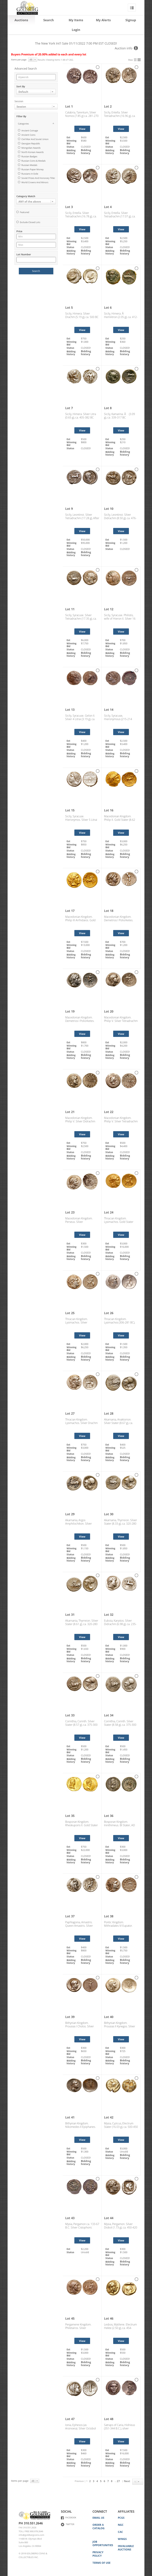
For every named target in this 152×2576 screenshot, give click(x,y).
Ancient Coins (28, 134)
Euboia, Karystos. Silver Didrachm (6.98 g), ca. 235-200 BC (120, 1622)
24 (111, 1212)
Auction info (123, 48)
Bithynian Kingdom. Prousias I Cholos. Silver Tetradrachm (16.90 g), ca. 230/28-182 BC (81, 2024)
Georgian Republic (30, 143)
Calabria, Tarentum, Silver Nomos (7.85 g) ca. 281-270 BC (82, 114)
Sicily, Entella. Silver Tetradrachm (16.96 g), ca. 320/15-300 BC (119, 114)
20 (111, 1011)
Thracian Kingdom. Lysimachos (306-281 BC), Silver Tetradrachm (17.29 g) (119, 1320)
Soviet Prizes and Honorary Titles (38, 178)
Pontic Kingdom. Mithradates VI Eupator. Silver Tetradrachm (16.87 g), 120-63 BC (119, 1923)
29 (73, 1514)
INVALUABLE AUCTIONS (126, 2547)
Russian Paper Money (32, 169)
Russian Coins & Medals (33, 160)
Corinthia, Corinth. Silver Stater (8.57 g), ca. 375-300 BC (81, 1723)
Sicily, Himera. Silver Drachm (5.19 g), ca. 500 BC (82, 315)
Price (19, 231)
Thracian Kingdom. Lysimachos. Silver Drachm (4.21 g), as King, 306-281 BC (82, 1421)
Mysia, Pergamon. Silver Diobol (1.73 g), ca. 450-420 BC (120, 2225)
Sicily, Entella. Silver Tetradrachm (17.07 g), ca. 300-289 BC (119, 214)
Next (127, 2481)
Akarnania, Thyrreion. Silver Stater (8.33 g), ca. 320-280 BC (120, 1521)
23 (73, 1212)
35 (73, 1816)
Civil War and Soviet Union (34, 139)
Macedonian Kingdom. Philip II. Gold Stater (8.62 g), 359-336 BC (119, 818)
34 (111, 1715)
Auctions (21, 20)
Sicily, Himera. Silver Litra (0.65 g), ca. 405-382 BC (80, 415)
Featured (24, 212)
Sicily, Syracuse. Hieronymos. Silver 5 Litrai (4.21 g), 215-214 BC (81, 818)
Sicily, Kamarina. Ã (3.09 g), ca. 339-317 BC (119, 415)
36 (111, 1816)
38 (111, 1916)
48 (111, 2419)
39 (73, 2017)
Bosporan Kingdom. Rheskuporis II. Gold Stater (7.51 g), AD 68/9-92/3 (81, 1823)
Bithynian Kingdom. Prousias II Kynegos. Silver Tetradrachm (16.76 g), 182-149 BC (121, 2024)
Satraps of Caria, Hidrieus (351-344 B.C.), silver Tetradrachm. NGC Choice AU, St (120, 2426)
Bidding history (86, 151)
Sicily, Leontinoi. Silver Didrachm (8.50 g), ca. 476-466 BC (120, 516)
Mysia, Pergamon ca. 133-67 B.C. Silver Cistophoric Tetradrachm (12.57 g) (82, 2225)
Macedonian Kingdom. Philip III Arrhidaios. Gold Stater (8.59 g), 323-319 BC (81, 918)
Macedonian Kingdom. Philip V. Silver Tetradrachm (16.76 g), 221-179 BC (121, 1119)
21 (73, 1112)
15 (73, 810)
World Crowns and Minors (34, 182)
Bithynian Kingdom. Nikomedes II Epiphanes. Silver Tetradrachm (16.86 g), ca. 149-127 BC (81, 2125)
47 (73, 2419)
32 (111, 1614)
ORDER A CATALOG (98, 2526)
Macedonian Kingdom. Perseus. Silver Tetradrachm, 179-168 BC (80, 1220)
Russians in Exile (29, 173)
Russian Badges (29, 156)
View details (82, 129)
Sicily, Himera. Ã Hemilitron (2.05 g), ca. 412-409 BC (121, 315)
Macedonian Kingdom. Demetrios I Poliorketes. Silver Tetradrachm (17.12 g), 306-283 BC (119, 918)
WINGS (122, 2539)
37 (73, 1916)
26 (111, 1313)
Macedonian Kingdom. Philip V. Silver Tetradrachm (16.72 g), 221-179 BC (121, 1019)
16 (111, 810)
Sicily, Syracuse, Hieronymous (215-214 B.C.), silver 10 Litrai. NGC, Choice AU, (119, 717)
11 (73, 609)
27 (73, 1413)
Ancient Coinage (29, 130)
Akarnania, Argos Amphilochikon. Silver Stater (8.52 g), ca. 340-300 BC (81, 1521)
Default (23, 91)
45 (73, 2318)
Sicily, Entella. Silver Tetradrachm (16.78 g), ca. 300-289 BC (81, 214)
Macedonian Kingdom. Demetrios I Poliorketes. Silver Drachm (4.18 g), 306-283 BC (82, 1019)
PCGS (121, 2517)
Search (48, 20)
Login (76, 30)
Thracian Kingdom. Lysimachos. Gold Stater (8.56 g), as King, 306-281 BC (121, 1220)
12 (111, 609)
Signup (130, 20)
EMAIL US (98, 2517)
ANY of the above (29, 201)
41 (73, 2117)
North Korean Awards (32, 152)
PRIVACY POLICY (97, 2553)
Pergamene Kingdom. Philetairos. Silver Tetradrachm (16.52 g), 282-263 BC (82, 2326)
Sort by (20, 86)
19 (73, 1011)
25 (73, 1313)
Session (18, 101)
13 (73, 709)
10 (111, 509)
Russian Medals (29, 165)
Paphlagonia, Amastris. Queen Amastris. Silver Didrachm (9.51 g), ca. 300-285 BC (81, 1923)
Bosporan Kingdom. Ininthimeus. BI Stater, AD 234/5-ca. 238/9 (119, 1823)
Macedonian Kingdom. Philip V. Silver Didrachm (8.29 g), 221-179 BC (80, 1119)
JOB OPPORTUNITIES (102, 2543)
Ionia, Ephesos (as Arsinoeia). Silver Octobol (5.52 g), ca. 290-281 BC (80, 2426)
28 (111, 1413)
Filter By (21, 116)
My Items (76, 20)
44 (111, 2218)
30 (111, 1514)
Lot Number (23, 254)
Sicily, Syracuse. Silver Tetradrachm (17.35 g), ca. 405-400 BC (81, 616)
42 (111, 2117)
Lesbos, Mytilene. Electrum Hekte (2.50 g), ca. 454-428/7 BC (120, 2326)
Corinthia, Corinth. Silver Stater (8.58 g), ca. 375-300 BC (120, 1723)
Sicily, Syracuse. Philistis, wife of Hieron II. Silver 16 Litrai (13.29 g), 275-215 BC (120, 616)
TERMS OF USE (101, 2562)
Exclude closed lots (30, 222)
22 (111, 1112)
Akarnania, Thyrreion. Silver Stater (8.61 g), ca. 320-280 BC (81, 1622)
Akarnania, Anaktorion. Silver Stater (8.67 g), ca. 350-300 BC (118, 1421)
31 (73, 1614)
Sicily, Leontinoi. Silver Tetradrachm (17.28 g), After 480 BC (82, 516)
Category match (25, 196)
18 (111, 911)
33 (73, 1715)
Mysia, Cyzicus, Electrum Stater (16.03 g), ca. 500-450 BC (121, 2125)
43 (73, 2218)
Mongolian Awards (31, 147)
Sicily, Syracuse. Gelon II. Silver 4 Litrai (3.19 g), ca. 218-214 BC (80, 717)
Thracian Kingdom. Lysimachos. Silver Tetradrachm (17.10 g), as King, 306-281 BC (80, 1320)
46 (111, 2318)
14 (111, 709)
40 (111, 2017)
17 (73, 911)
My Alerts (103, 20)
